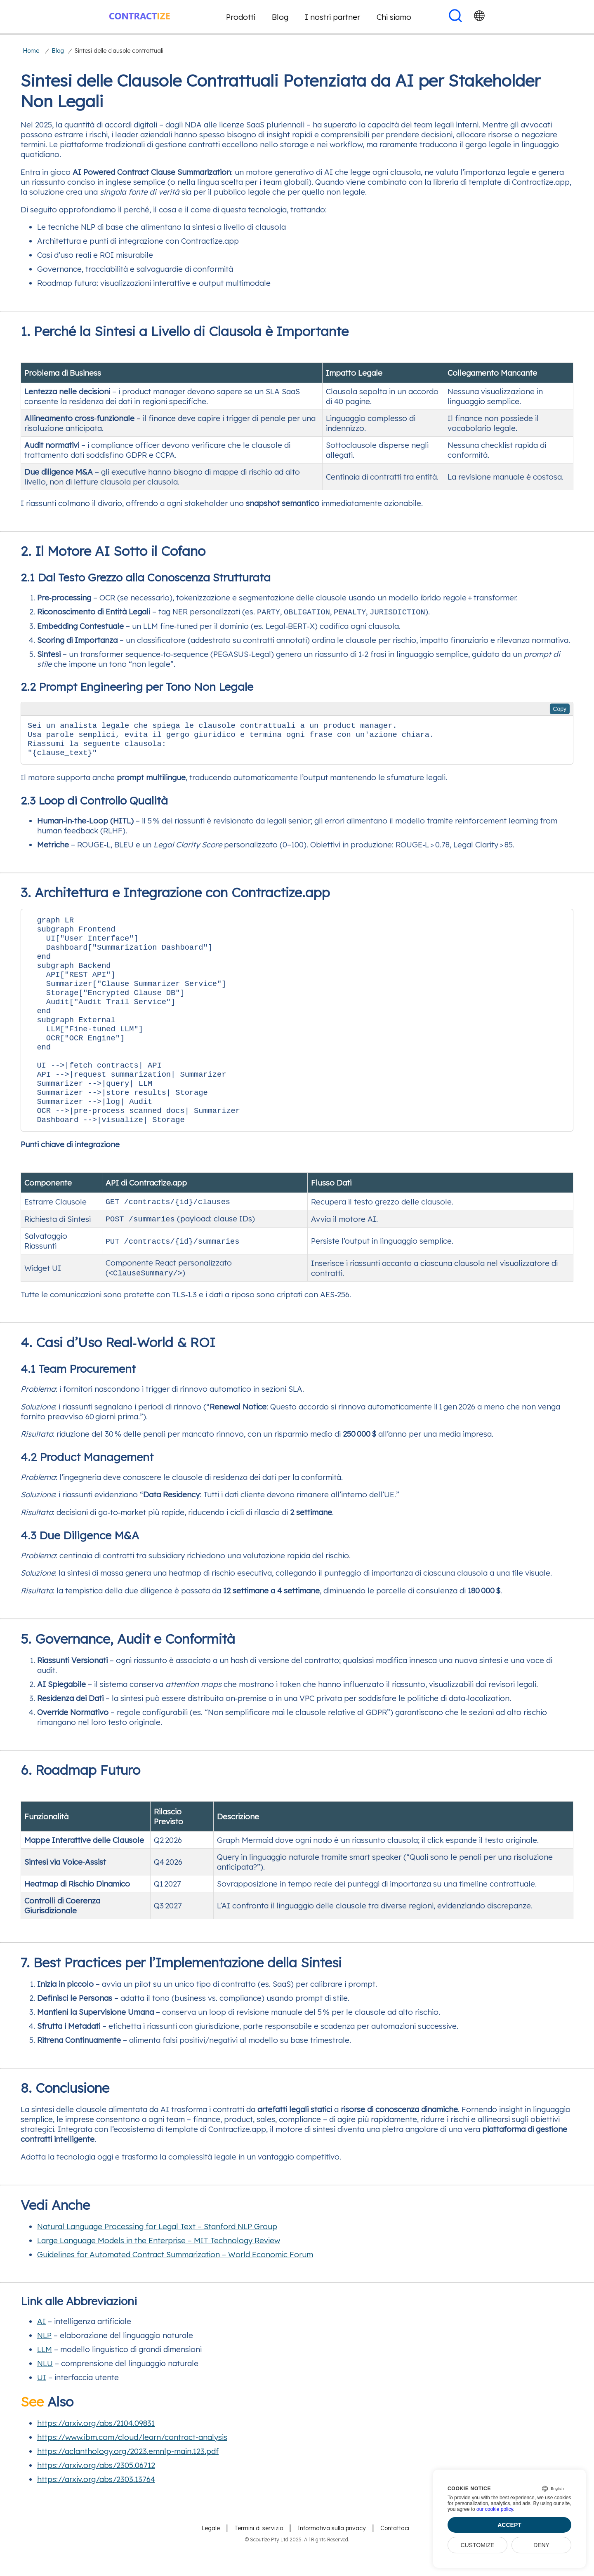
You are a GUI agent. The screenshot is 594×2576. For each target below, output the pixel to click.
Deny (541, 2545)
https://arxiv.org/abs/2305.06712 (96, 2498)
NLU (45, 2397)
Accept (509, 2525)
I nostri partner (332, 17)
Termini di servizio (258, 2561)
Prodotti (240, 17)
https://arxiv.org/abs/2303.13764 (96, 2512)
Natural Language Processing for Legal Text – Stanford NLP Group (157, 2260)
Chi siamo (394, 17)
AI (41, 2355)
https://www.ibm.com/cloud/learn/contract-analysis (132, 2470)
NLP (44, 2369)
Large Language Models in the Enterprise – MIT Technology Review (158, 2274)
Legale (210, 2561)
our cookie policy (494, 2509)
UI (41, 2411)
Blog (280, 17)
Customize (477, 2545)
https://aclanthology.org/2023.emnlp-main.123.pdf (128, 2484)
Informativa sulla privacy (331, 2561)
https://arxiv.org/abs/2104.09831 (96, 2456)
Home (31, 50)
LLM (44, 2383)
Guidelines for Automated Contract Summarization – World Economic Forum (175, 2288)
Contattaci (394, 2561)
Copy (560, 709)
